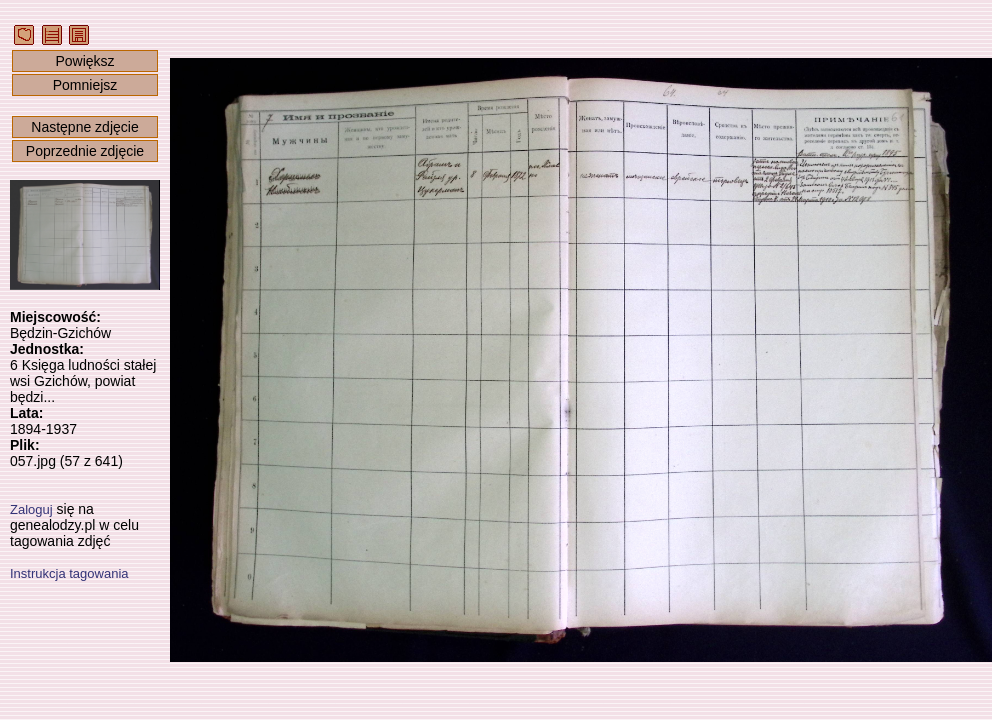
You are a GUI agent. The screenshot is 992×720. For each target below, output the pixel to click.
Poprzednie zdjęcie (85, 151)
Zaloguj (31, 509)
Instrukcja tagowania (69, 573)
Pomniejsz (85, 85)
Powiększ (84, 61)
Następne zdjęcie (84, 127)
